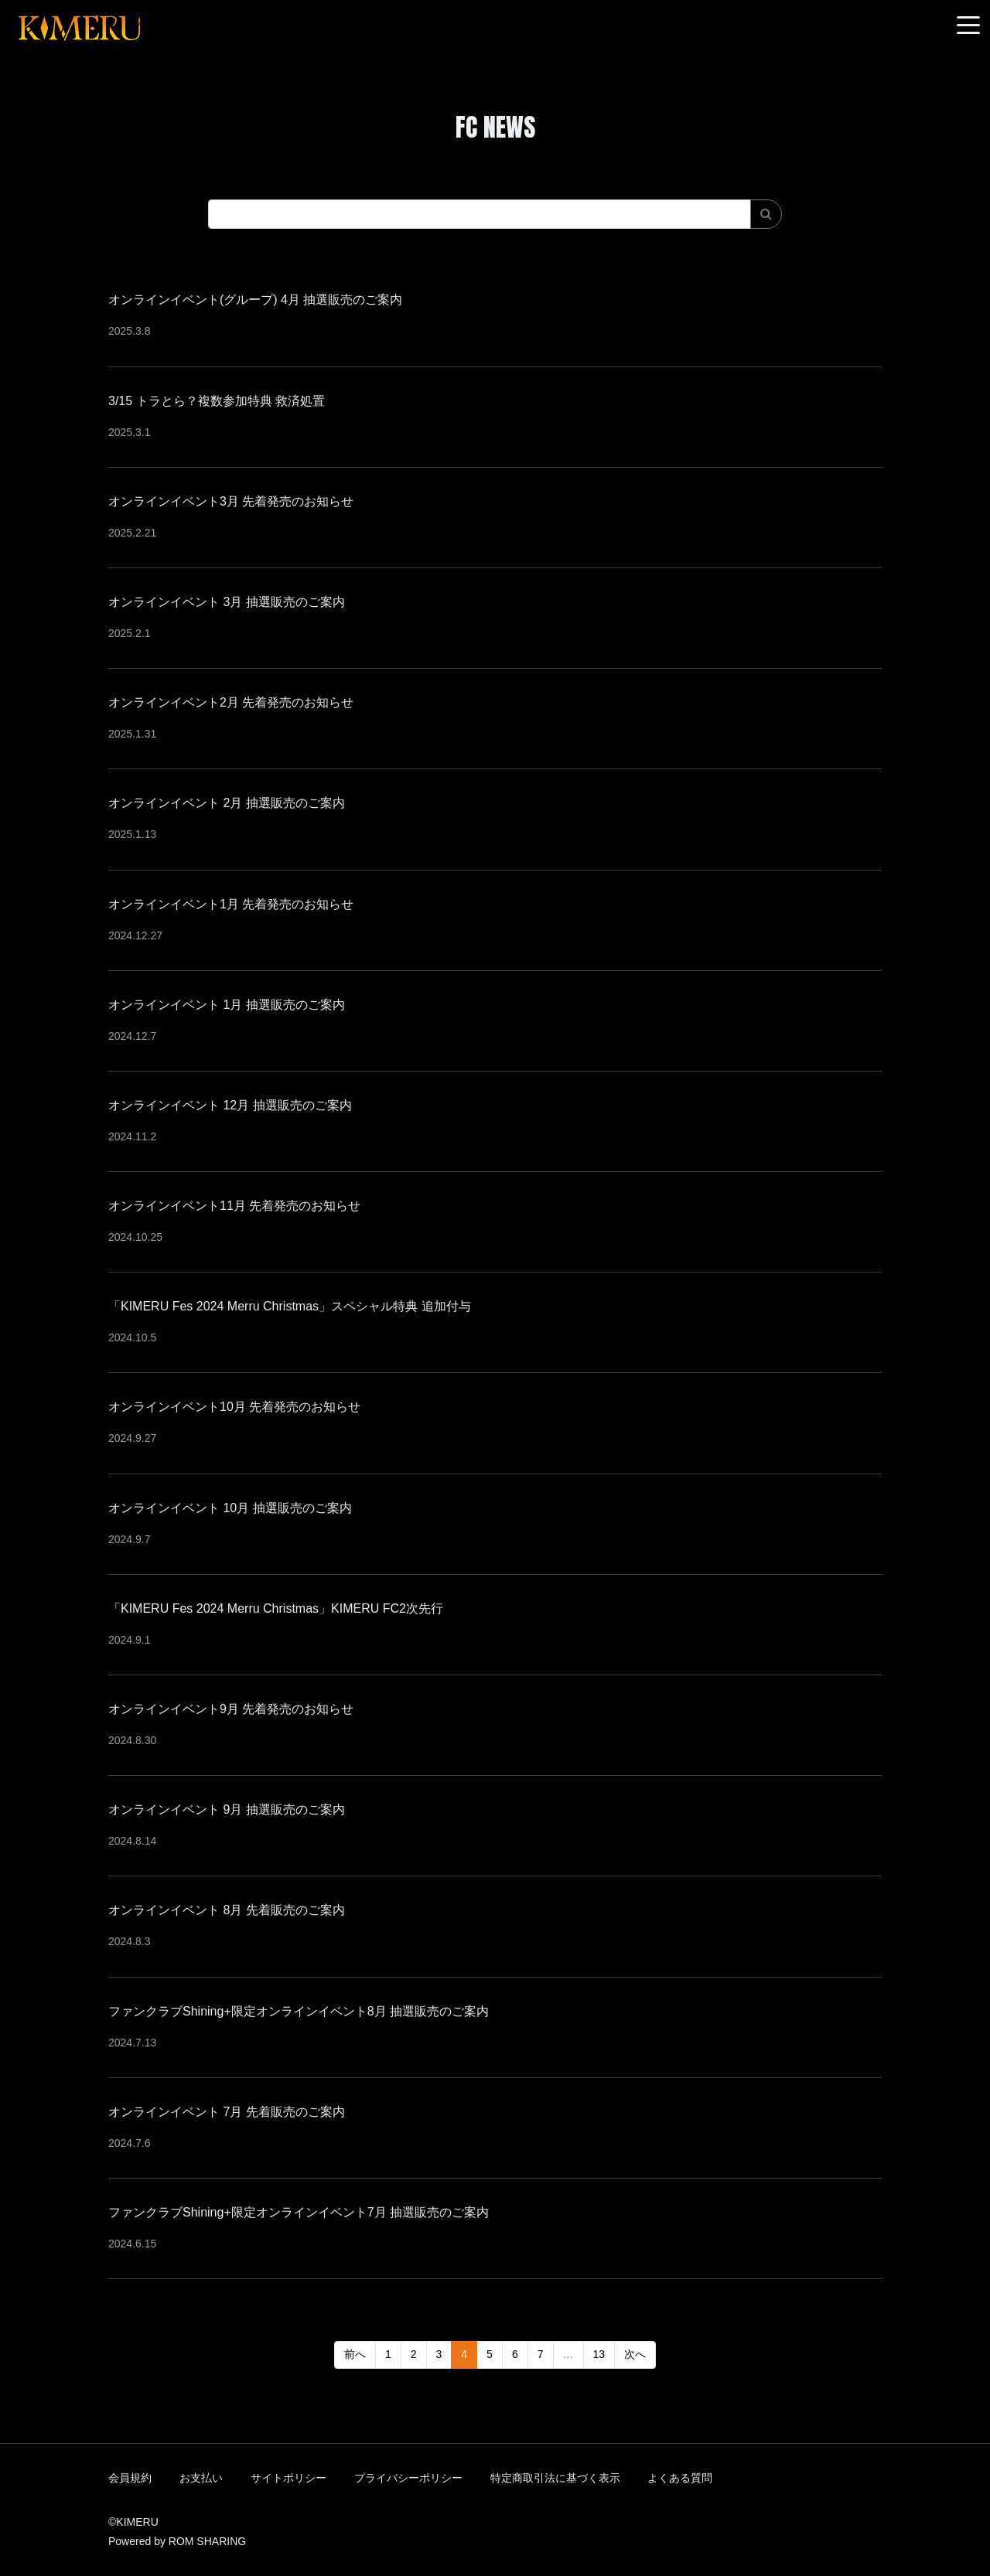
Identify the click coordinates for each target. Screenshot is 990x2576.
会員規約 (130, 2478)
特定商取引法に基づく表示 (555, 2478)
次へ (635, 2354)
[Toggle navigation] (968, 25)
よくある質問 (679, 2478)
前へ (355, 2354)
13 (599, 2354)
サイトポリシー (288, 2478)
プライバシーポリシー (408, 2478)
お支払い (201, 2478)
